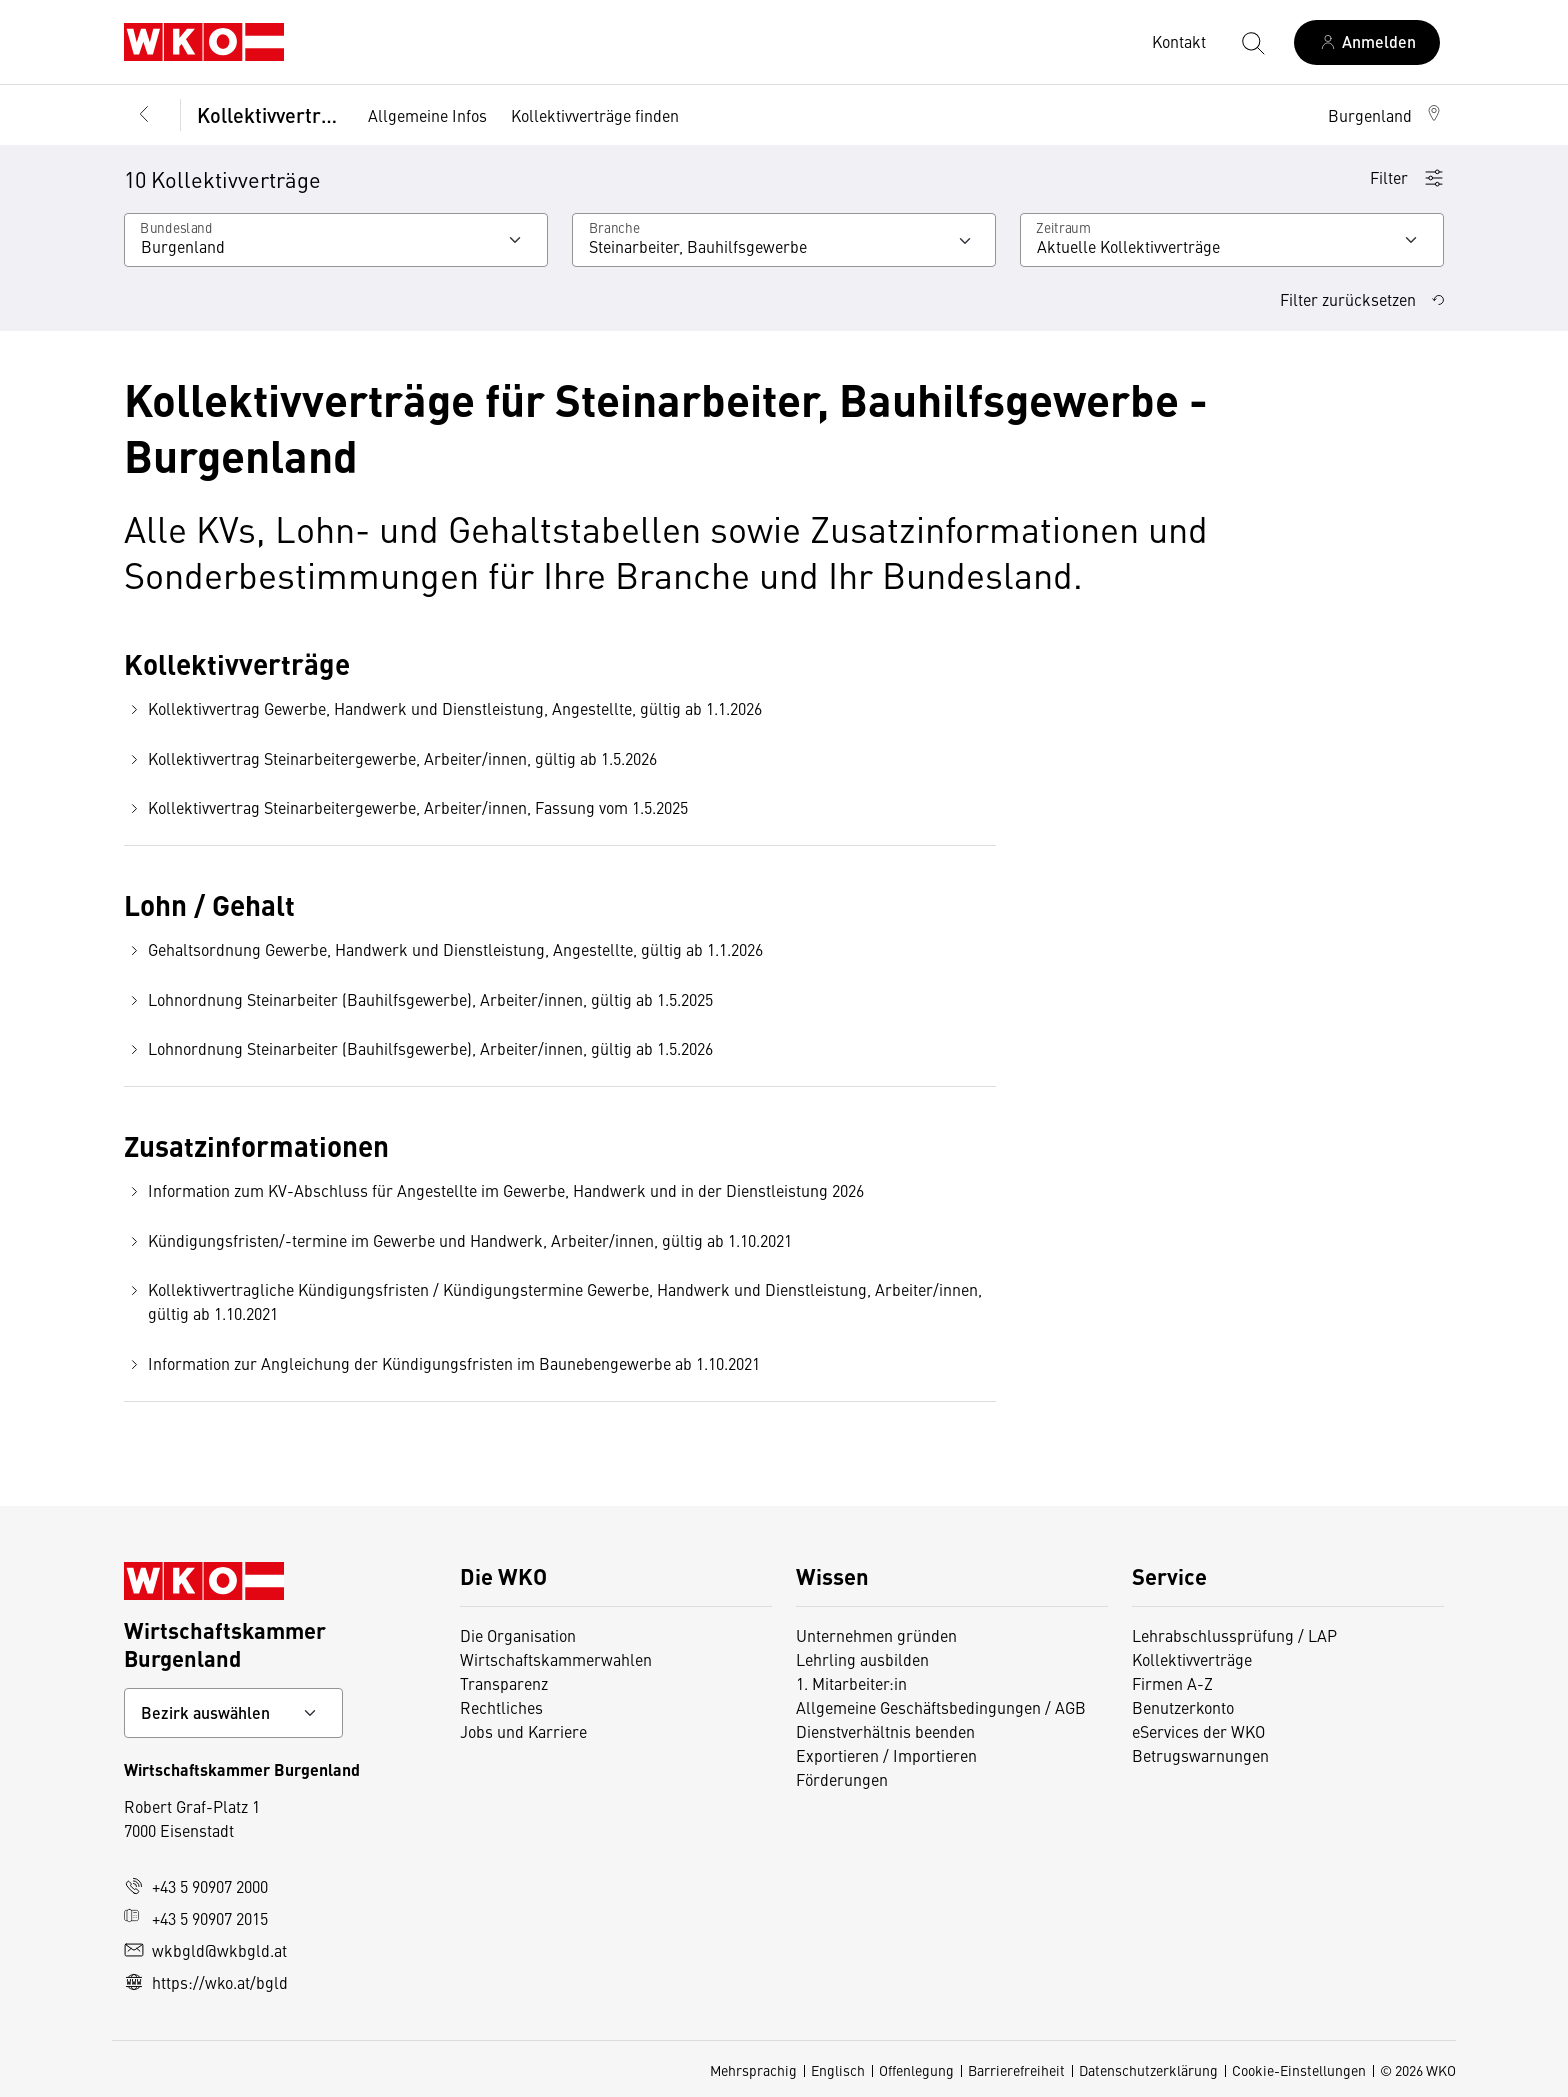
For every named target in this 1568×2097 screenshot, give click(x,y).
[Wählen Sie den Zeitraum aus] (1232, 240)
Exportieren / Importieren (886, 1755)
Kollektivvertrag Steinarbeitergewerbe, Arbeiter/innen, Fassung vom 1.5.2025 (406, 807)
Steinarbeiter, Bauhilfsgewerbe (698, 246)
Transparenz (504, 1683)
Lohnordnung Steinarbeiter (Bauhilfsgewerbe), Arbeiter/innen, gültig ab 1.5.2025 (418, 999)
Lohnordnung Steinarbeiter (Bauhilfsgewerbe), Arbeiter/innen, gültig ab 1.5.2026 (418, 1048)
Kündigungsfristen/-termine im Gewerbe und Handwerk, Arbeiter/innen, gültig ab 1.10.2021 (458, 1240)
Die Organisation (518, 1635)
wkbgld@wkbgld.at (205, 1950)
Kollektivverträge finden (595, 115)
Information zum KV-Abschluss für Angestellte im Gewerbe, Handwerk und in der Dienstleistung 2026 (494, 1190)
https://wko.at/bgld (206, 1982)
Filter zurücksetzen (1362, 299)
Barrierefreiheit (1016, 2070)
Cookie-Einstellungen (1299, 2070)
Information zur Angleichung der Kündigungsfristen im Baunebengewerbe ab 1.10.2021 (442, 1363)
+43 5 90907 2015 (196, 1918)
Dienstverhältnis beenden (885, 1731)
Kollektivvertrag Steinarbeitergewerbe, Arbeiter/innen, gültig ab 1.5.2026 (390, 758)
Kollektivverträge (268, 114)
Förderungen (842, 1779)
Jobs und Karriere (523, 1731)
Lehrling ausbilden (862, 1659)
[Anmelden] (1367, 42)
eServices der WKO (1198, 1731)
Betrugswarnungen (1200, 1755)
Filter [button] (1407, 177)
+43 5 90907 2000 (196, 1886)
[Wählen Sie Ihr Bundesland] (336, 240)
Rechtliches (501, 1707)
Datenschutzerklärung (1148, 2070)
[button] (1386, 115)
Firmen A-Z (1172, 1683)
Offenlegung (916, 2070)
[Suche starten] (1252, 42)
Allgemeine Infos (427, 115)
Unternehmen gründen (876, 1635)
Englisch (838, 2070)
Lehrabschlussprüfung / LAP (1234, 1635)
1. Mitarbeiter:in (851, 1683)
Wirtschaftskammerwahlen (556, 1659)
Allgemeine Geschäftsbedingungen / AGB (941, 1707)
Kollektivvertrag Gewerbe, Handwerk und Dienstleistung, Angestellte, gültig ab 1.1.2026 (443, 708)
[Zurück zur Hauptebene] (144, 115)
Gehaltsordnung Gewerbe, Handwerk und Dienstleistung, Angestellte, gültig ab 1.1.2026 (443, 949)
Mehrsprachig (753, 2070)
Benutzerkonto (1183, 1707)
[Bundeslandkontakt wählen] (233, 1713)
